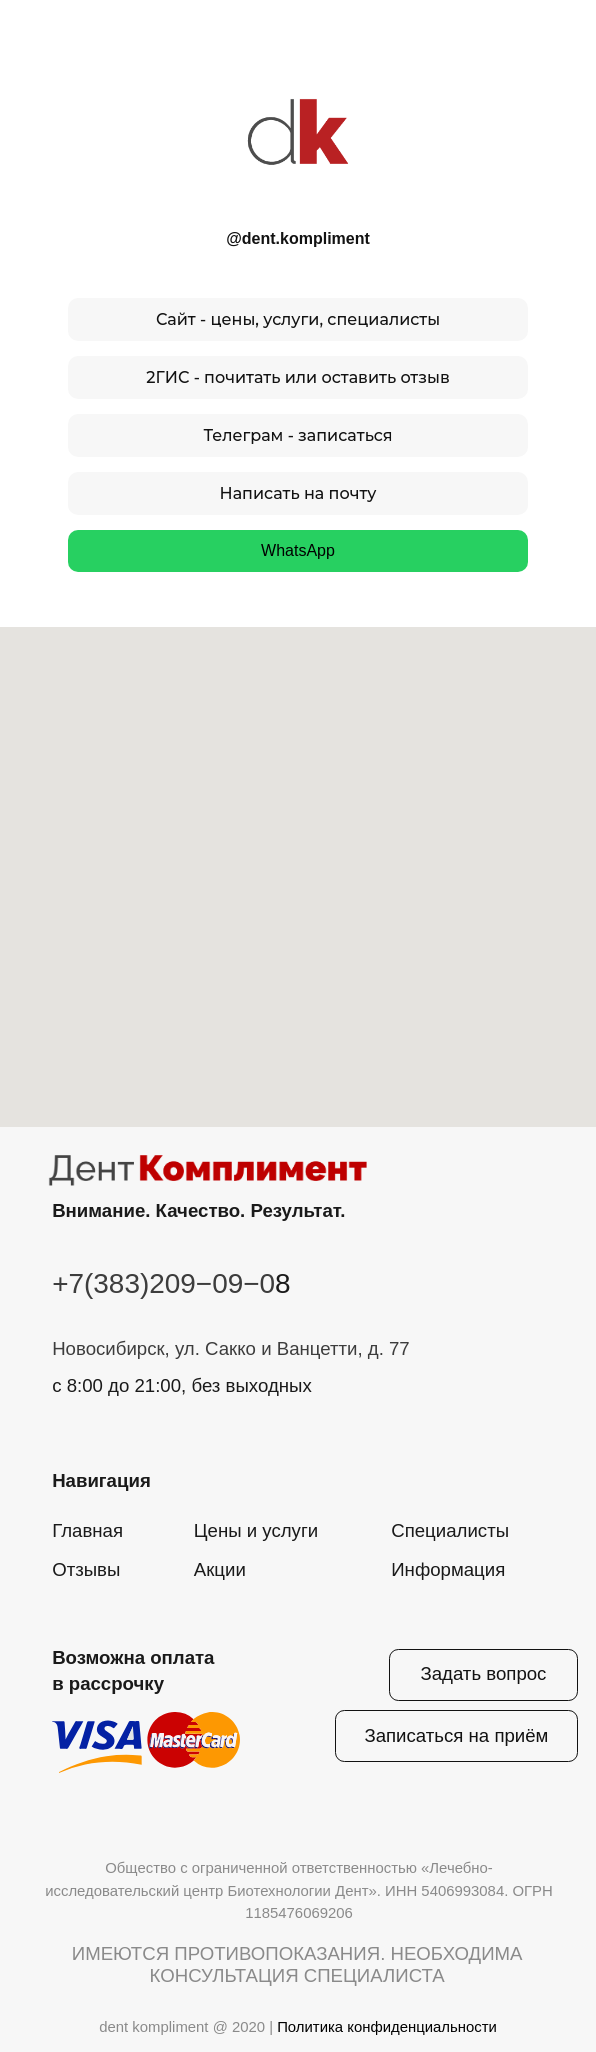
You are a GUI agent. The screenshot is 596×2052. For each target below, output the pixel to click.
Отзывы (86, 1569)
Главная (87, 1530)
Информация (448, 1569)
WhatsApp (298, 550)
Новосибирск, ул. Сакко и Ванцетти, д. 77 (231, 1348)
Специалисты (450, 1530)
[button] (456, 1736)
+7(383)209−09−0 (163, 1283)
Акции (220, 1569)
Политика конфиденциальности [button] (387, 2027)
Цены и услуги (256, 1530)
